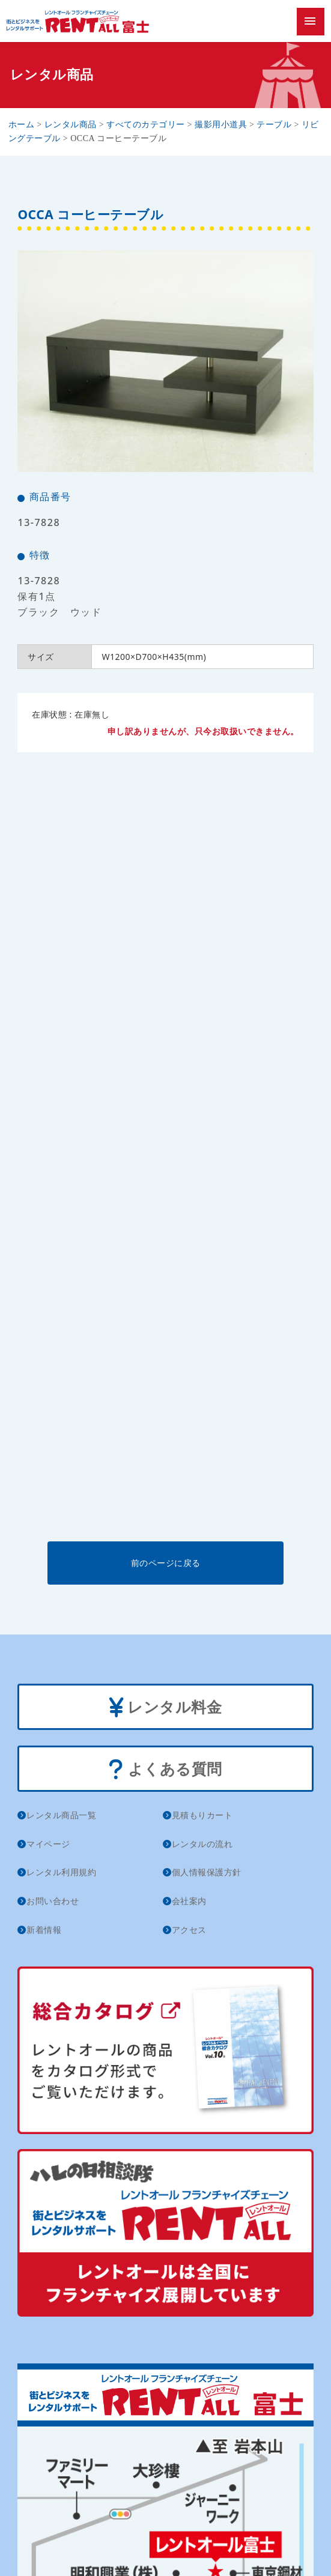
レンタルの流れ (202, 1843)
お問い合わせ (52, 1900)
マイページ (48, 1843)
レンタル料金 (165, 1708)
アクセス (189, 1929)
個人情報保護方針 (206, 1872)
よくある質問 (165, 1770)
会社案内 (189, 1900)
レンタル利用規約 (61, 1872)
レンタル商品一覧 (61, 1815)
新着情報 (43, 1929)
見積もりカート (202, 1815)
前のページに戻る (166, 1562)
